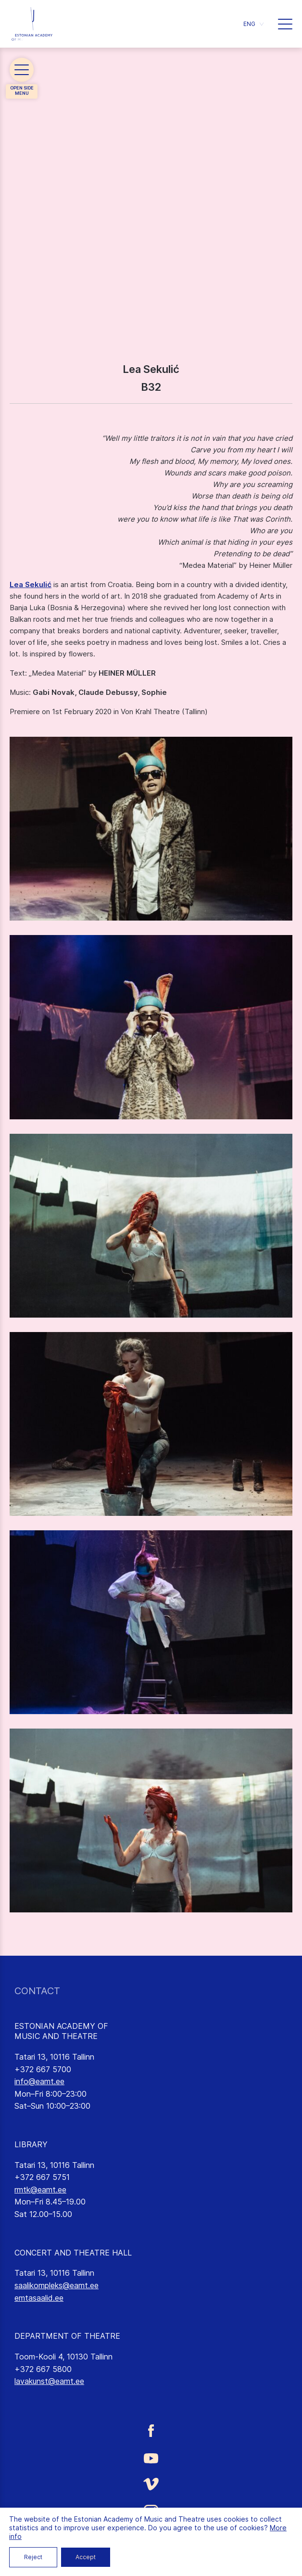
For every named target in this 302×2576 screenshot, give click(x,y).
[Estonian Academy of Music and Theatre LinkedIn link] (151, 2540)
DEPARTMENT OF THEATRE (67, 2336)
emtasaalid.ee (38, 2298)
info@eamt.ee (39, 2081)
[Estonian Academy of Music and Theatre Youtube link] (151, 2457)
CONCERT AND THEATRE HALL (73, 2252)
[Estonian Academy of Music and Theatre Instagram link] (151, 2512)
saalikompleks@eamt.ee (56, 2285)
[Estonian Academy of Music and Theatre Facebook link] (151, 2430)
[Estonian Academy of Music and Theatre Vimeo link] (151, 2484)
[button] (253, 23)
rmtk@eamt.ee (40, 2189)
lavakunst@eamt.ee (49, 2381)
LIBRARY (31, 2144)
